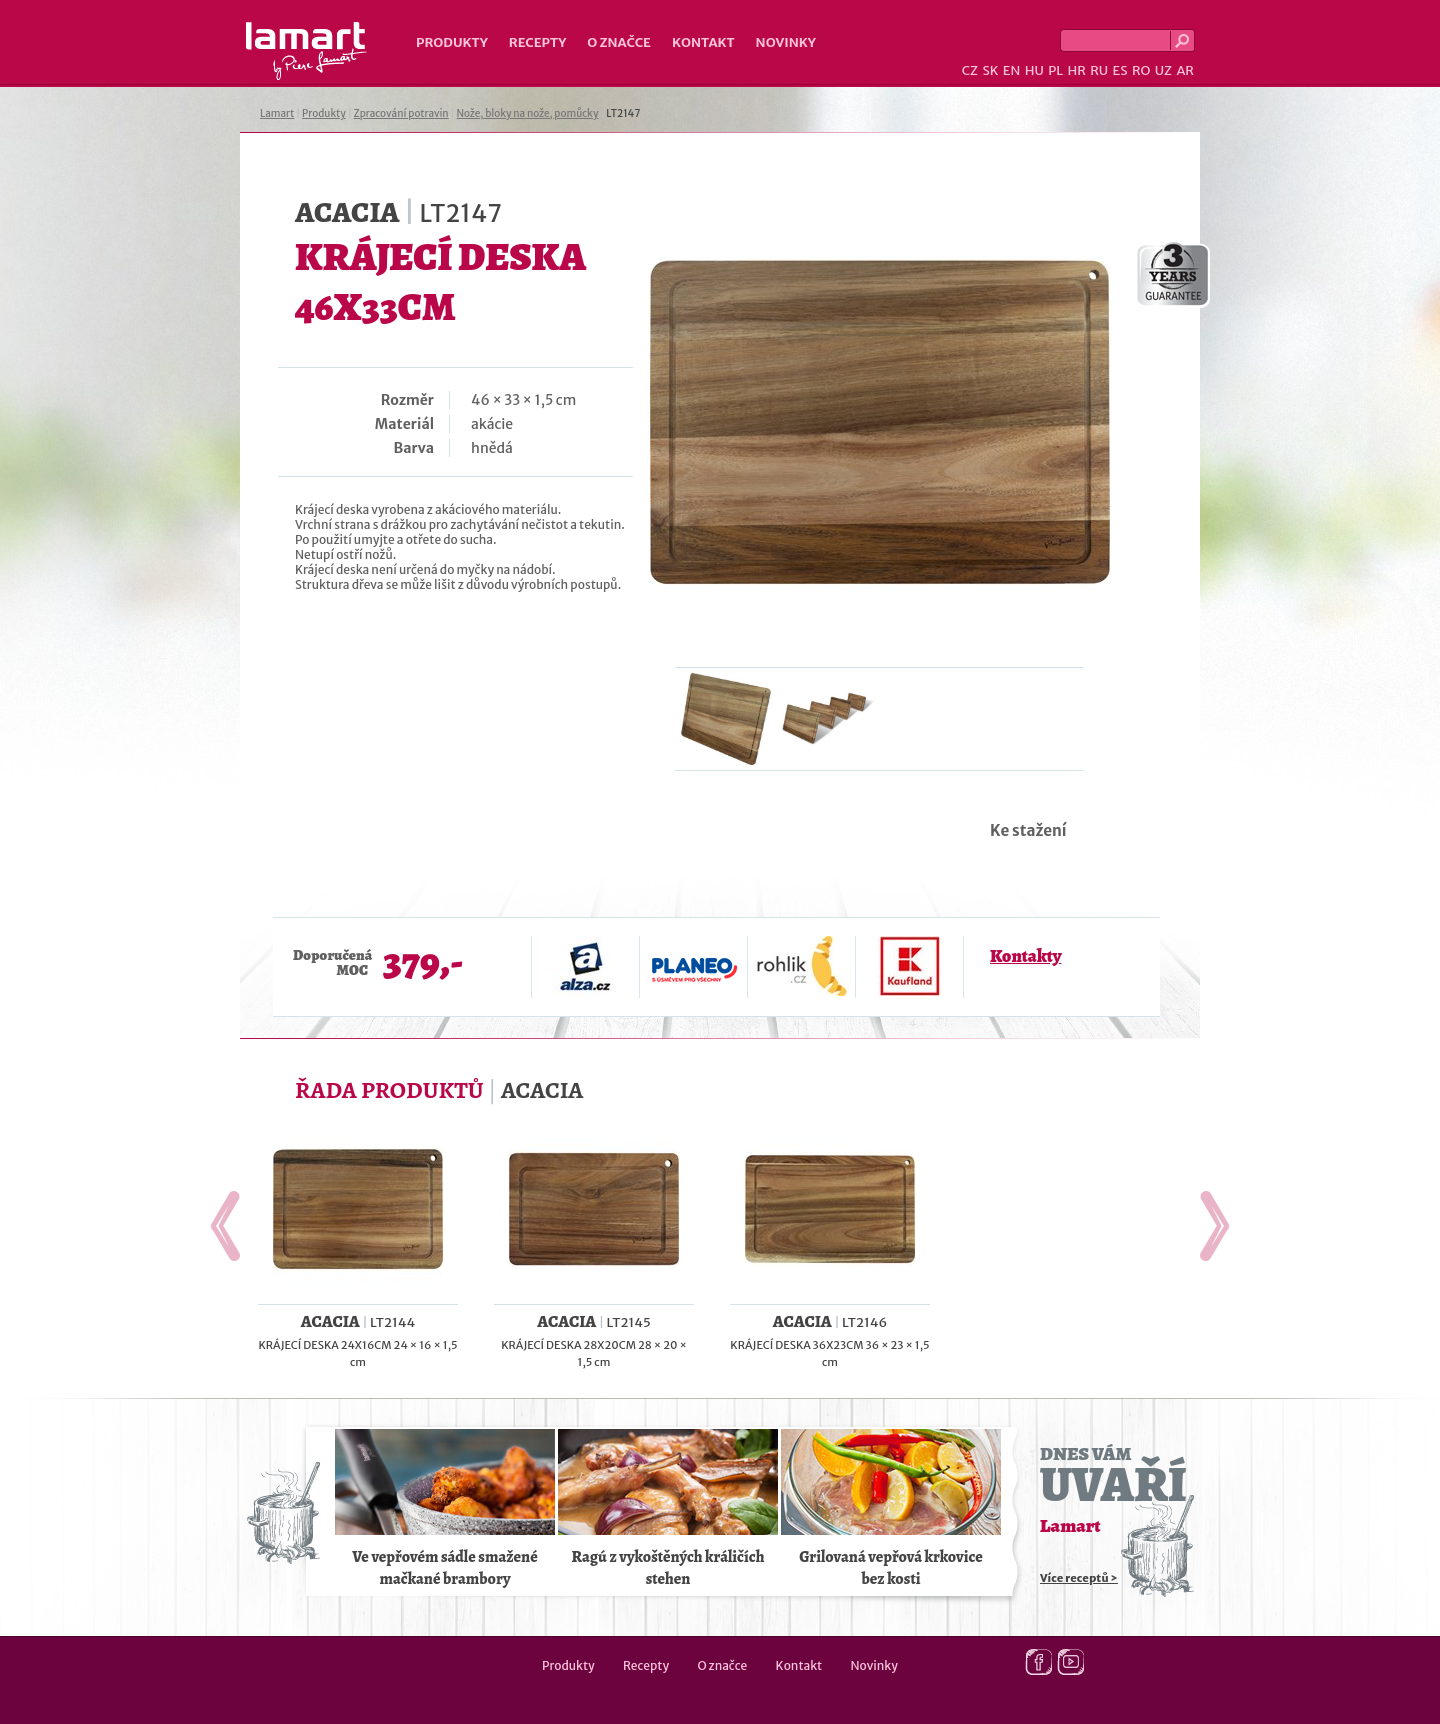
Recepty (537, 42)
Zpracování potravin (401, 113)
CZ (970, 70)
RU (1099, 70)
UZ (1163, 70)
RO (1141, 70)
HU (1034, 70)
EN (1012, 70)
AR (1185, 70)
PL (1055, 70)
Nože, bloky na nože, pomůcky (527, 113)
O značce (619, 42)
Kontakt (703, 42)
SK (990, 70)
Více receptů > (1079, 1578)
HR (1076, 70)
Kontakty (1025, 956)
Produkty (452, 42)
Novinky (786, 42)
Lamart (306, 51)
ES (1120, 70)
